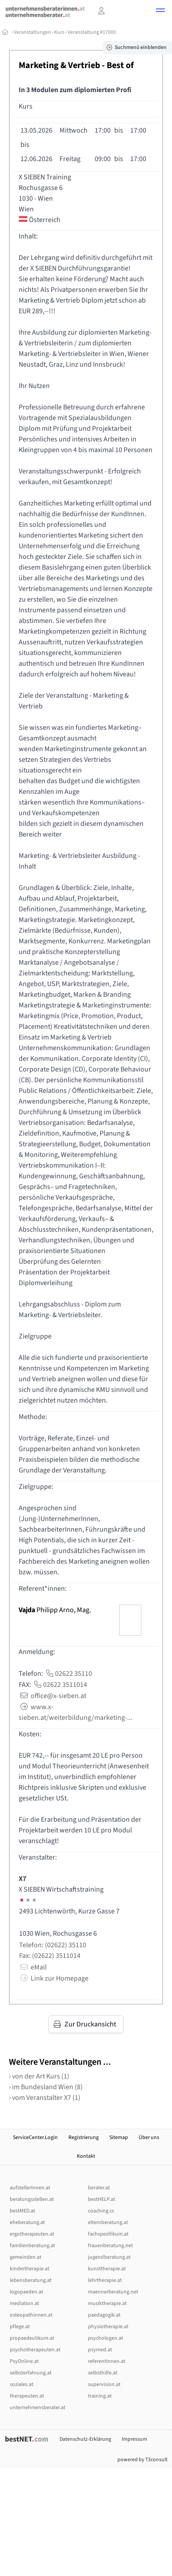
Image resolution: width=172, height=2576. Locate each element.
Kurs (59, 32)
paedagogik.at (104, 2315)
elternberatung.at (108, 2222)
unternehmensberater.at (37, 2407)
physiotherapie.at (108, 2326)
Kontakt (86, 2156)
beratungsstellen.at (32, 2199)
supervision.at (104, 2384)
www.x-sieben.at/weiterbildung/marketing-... (75, 1712)
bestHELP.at (101, 2199)
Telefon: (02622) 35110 (52, 1945)
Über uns (149, 2137)
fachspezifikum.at (108, 2234)
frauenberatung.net (110, 2245)
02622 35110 (68, 1673)
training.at (100, 2396)
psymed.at (100, 2350)
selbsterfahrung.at (31, 2373)
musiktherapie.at (107, 2303)
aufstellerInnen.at (30, 2188)
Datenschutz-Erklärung (85, 2439)
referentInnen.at (106, 2361)
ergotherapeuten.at (32, 2234)
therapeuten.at (27, 2396)
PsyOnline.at (24, 2361)
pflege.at (20, 2326)
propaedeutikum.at (32, 2338)
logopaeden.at (26, 2292)
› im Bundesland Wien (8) (46, 2087)
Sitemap (118, 2137)
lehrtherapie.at (105, 2280)
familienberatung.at (32, 2245)
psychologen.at (105, 2338)
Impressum (134, 2439)
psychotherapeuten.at (35, 2350)
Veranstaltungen (32, 32)
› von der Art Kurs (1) (39, 2076)
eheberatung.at (27, 2222)
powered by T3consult (142, 2459)
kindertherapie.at (29, 2269)
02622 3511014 (59, 1685)
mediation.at (24, 2303)
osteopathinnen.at (31, 2315)
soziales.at (21, 2384)
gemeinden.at (25, 2257)
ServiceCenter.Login (35, 2137)
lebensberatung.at (31, 2280)
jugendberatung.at (109, 2257)
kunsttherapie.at (107, 2269)
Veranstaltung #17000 (92, 32)
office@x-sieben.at (52, 1696)
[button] (160, 11)
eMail (33, 1967)
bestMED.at (22, 2211)
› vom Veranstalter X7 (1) (44, 2098)
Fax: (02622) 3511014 (49, 1956)
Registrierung (83, 2137)
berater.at (99, 2188)
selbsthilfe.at (102, 2373)
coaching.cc (101, 2211)
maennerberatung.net (113, 2292)
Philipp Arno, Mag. (55, 1610)
